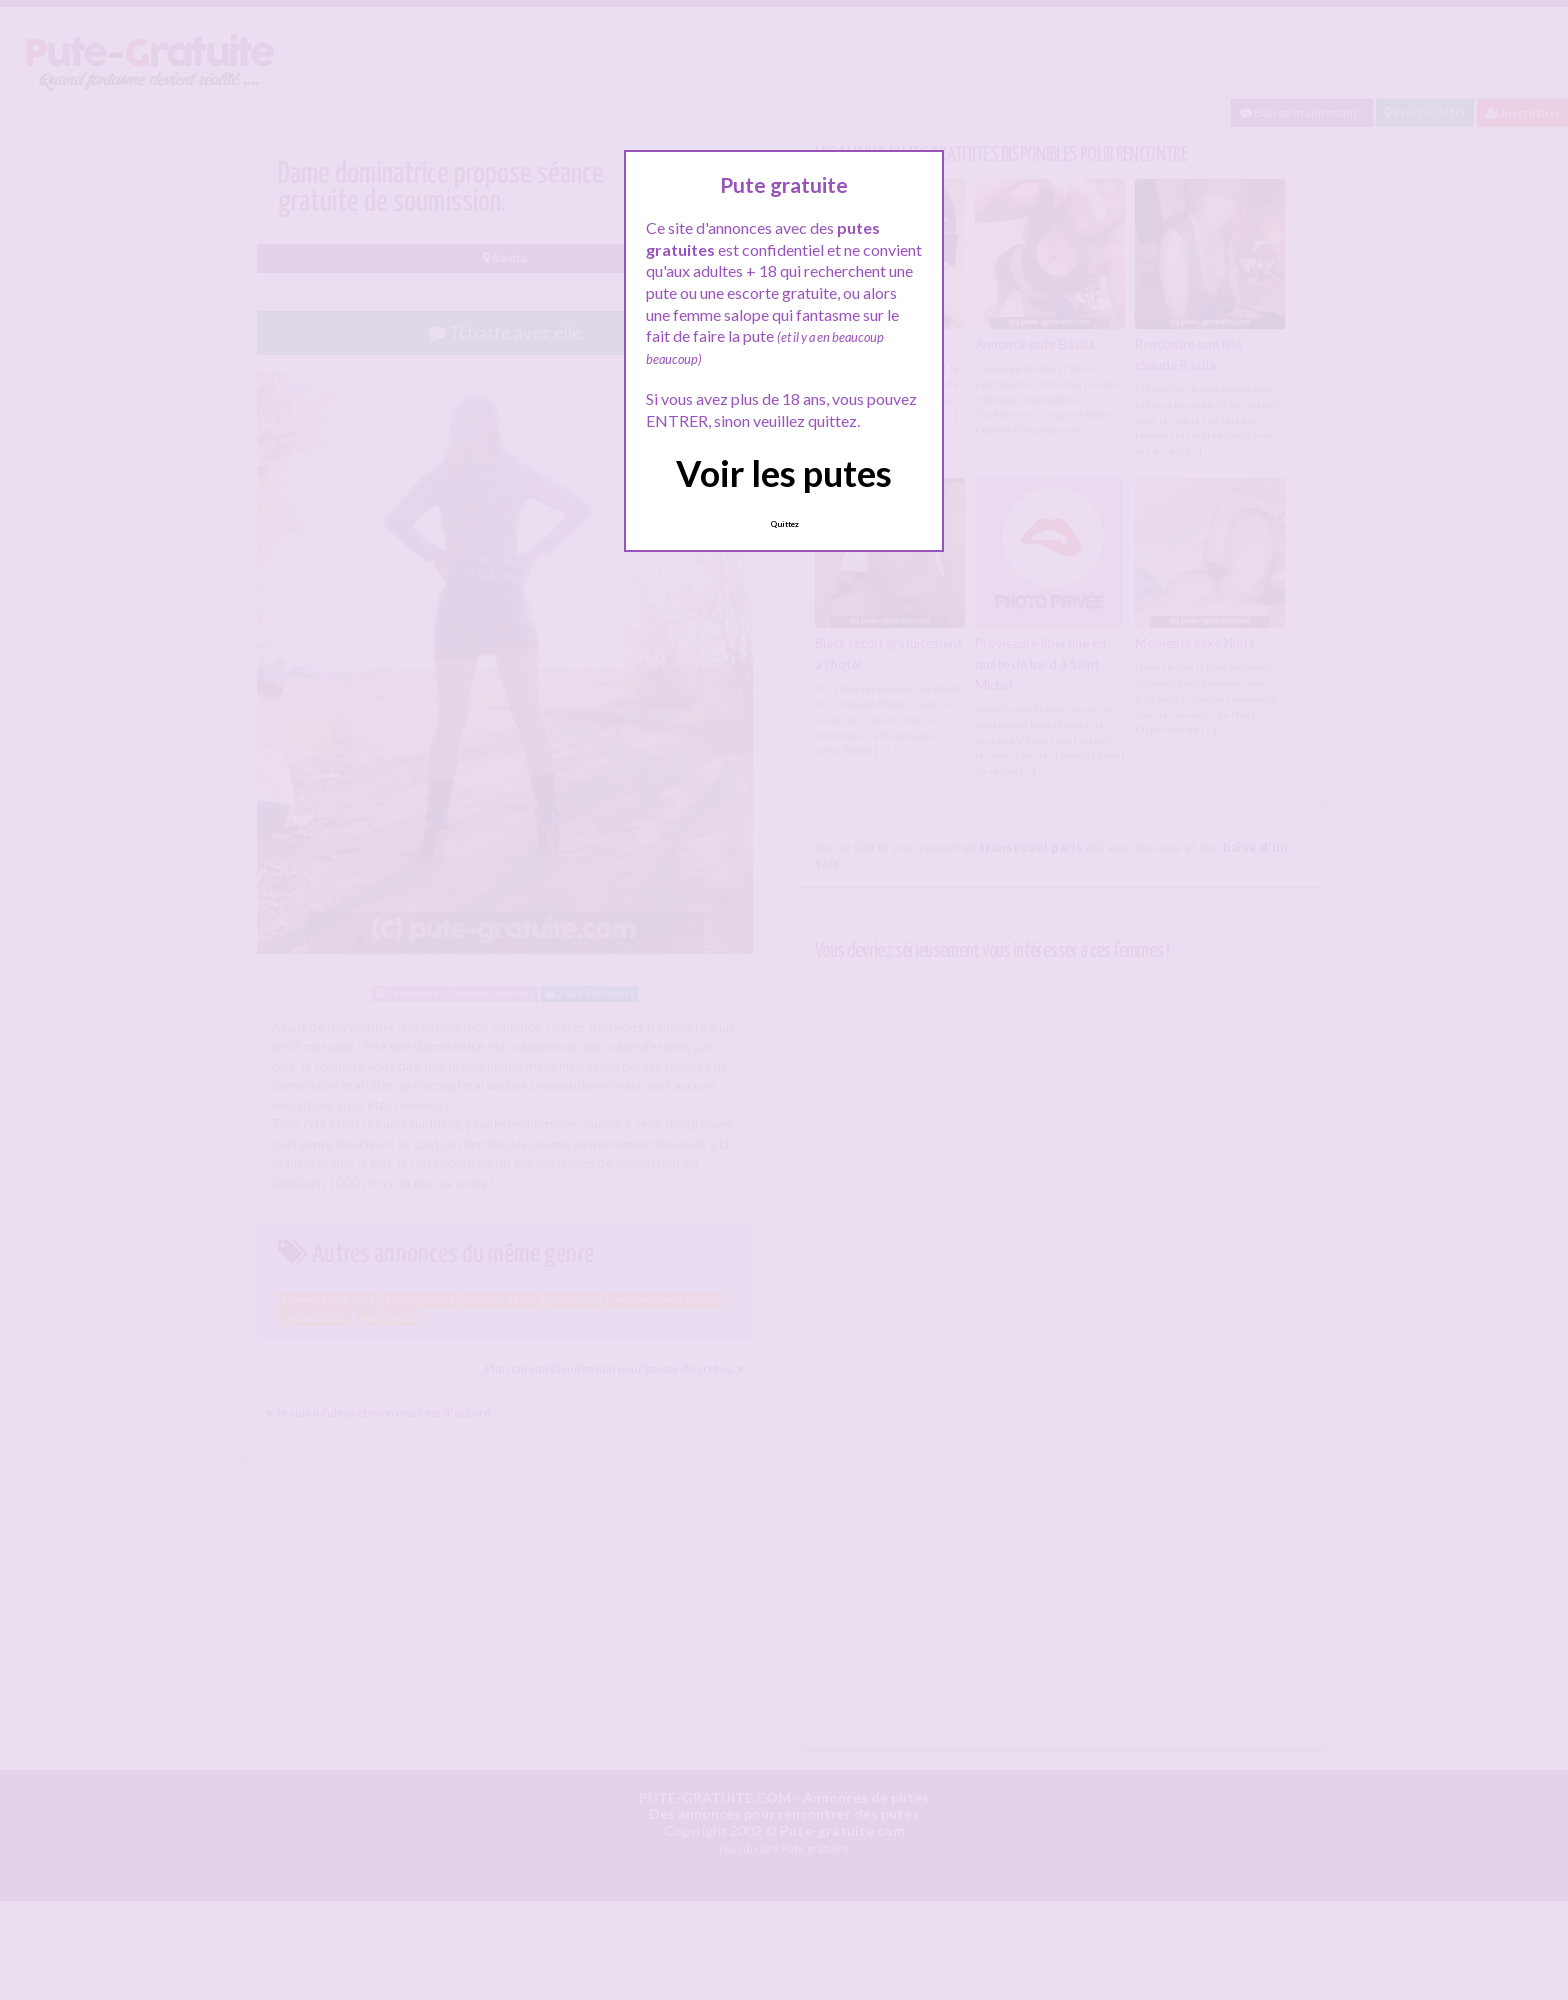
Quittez (784, 524)
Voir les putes (784, 473)
